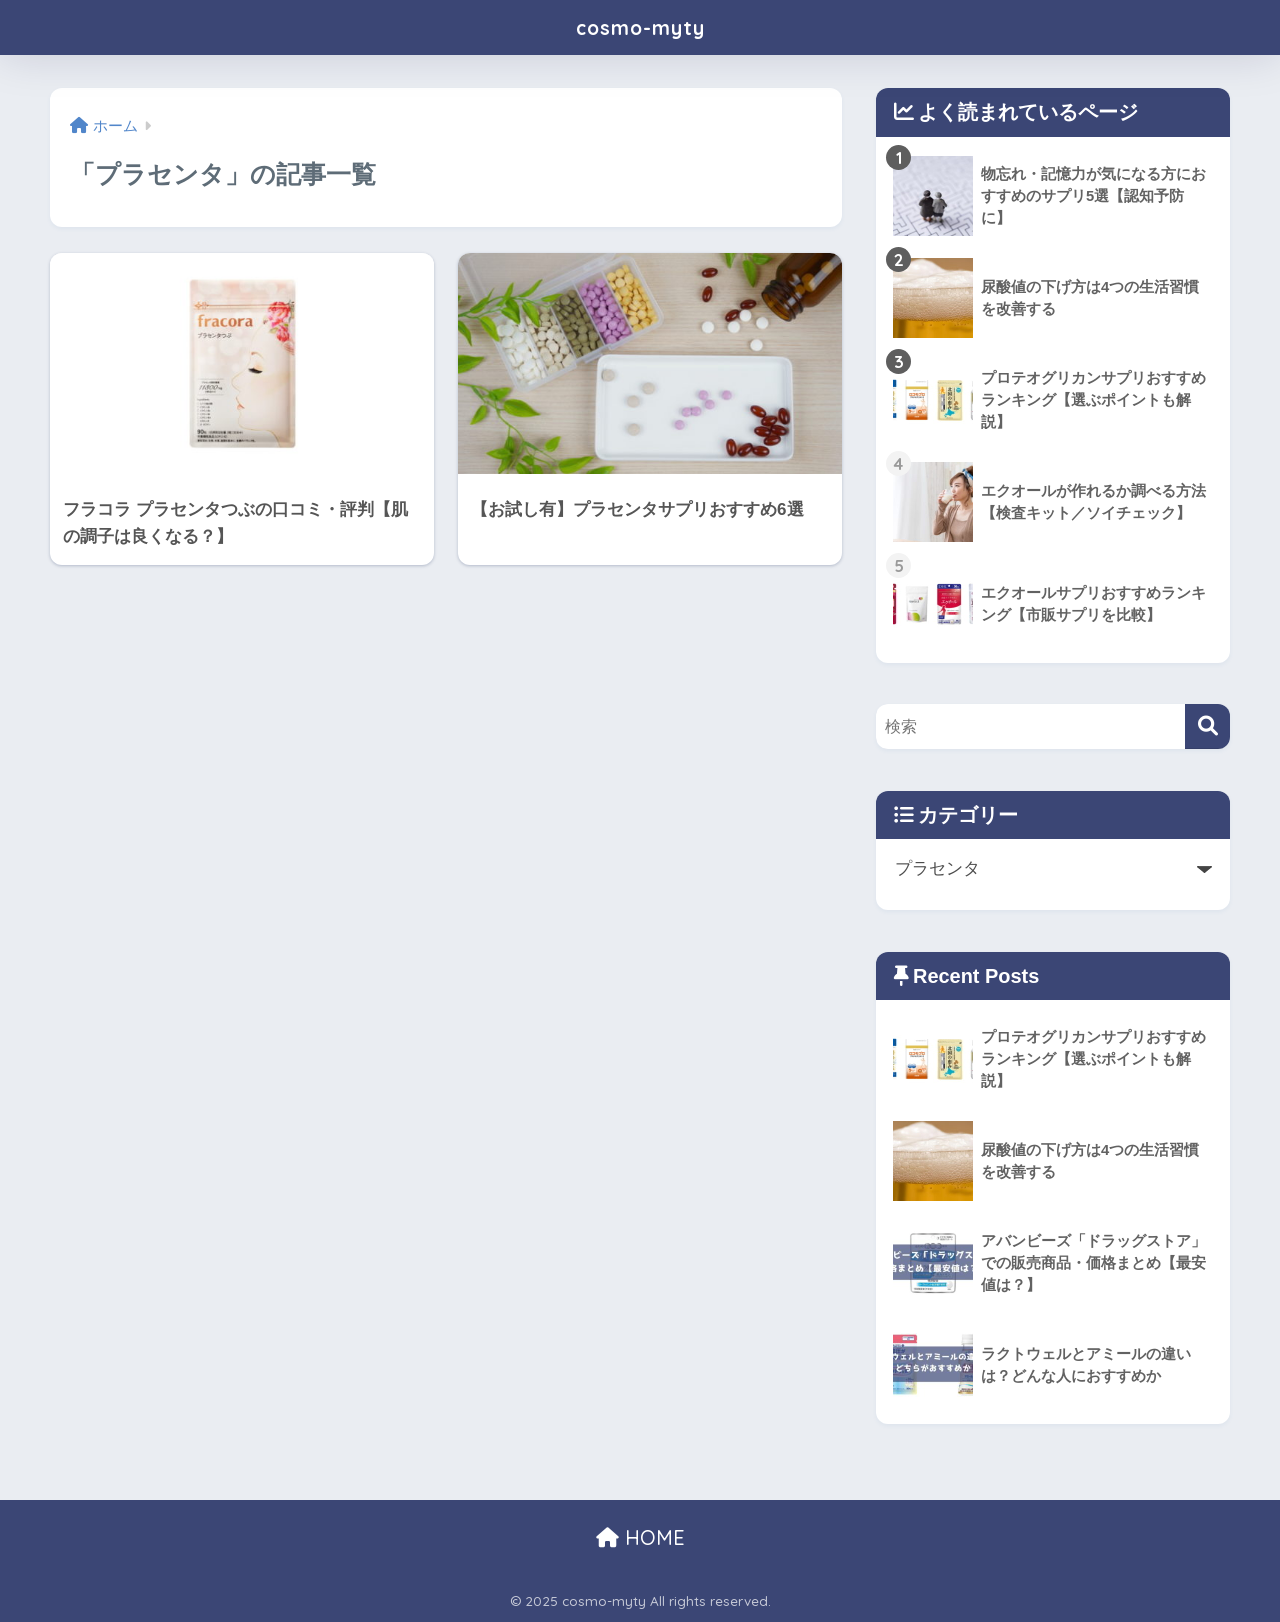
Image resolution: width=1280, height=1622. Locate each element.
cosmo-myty (640, 26)
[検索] (1207, 726)
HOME (640, 1537)
